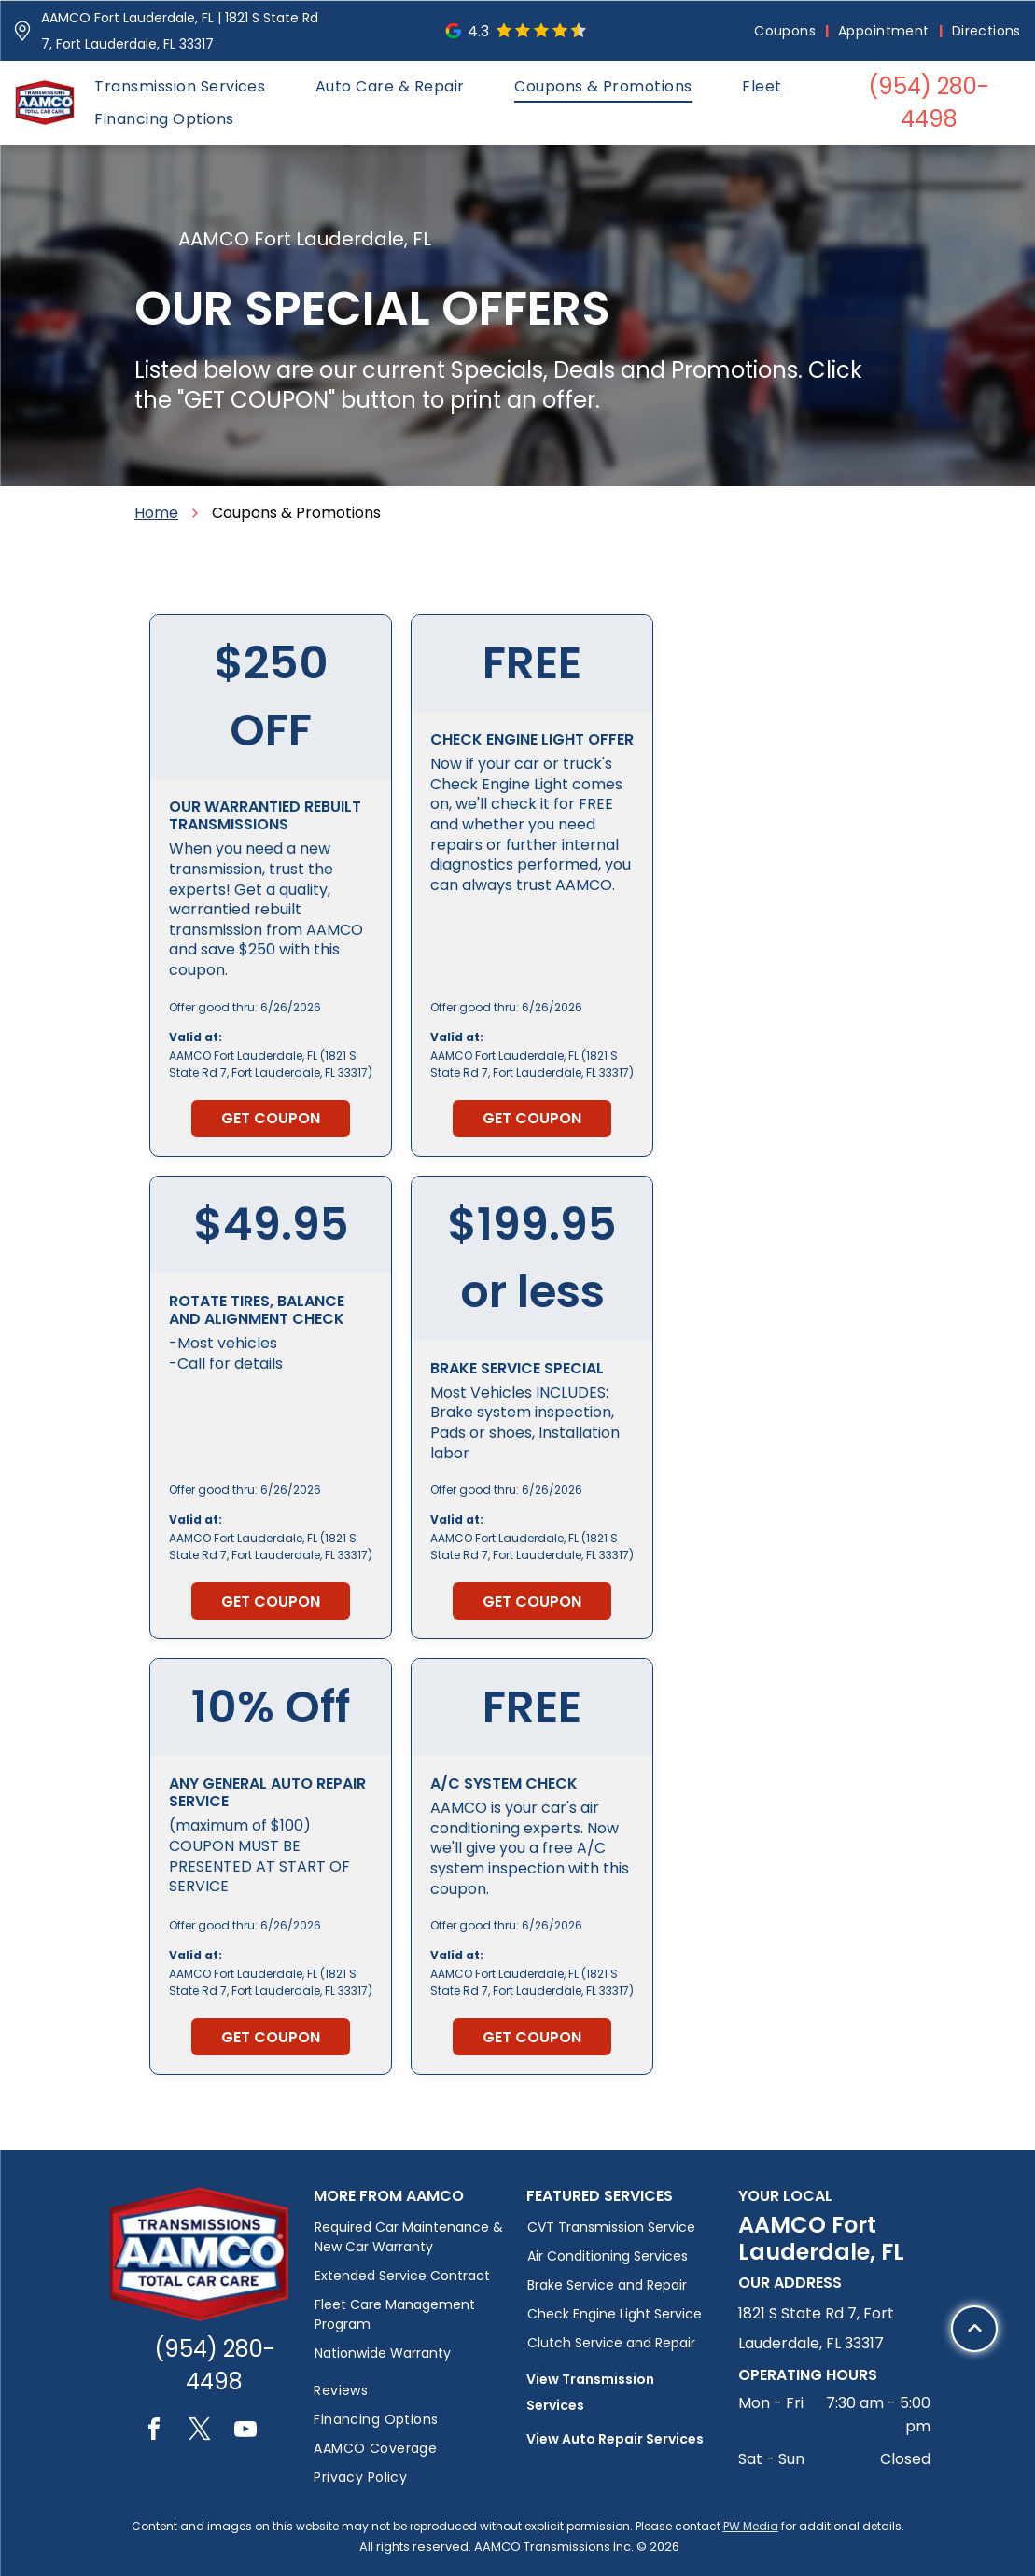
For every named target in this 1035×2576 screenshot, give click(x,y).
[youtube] (245, 2432)
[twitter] (199, 2432)
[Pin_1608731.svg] (22, 31)
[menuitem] (787, 31)
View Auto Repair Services (615, 2439)
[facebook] (154, 2432)
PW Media (750, 2526)
